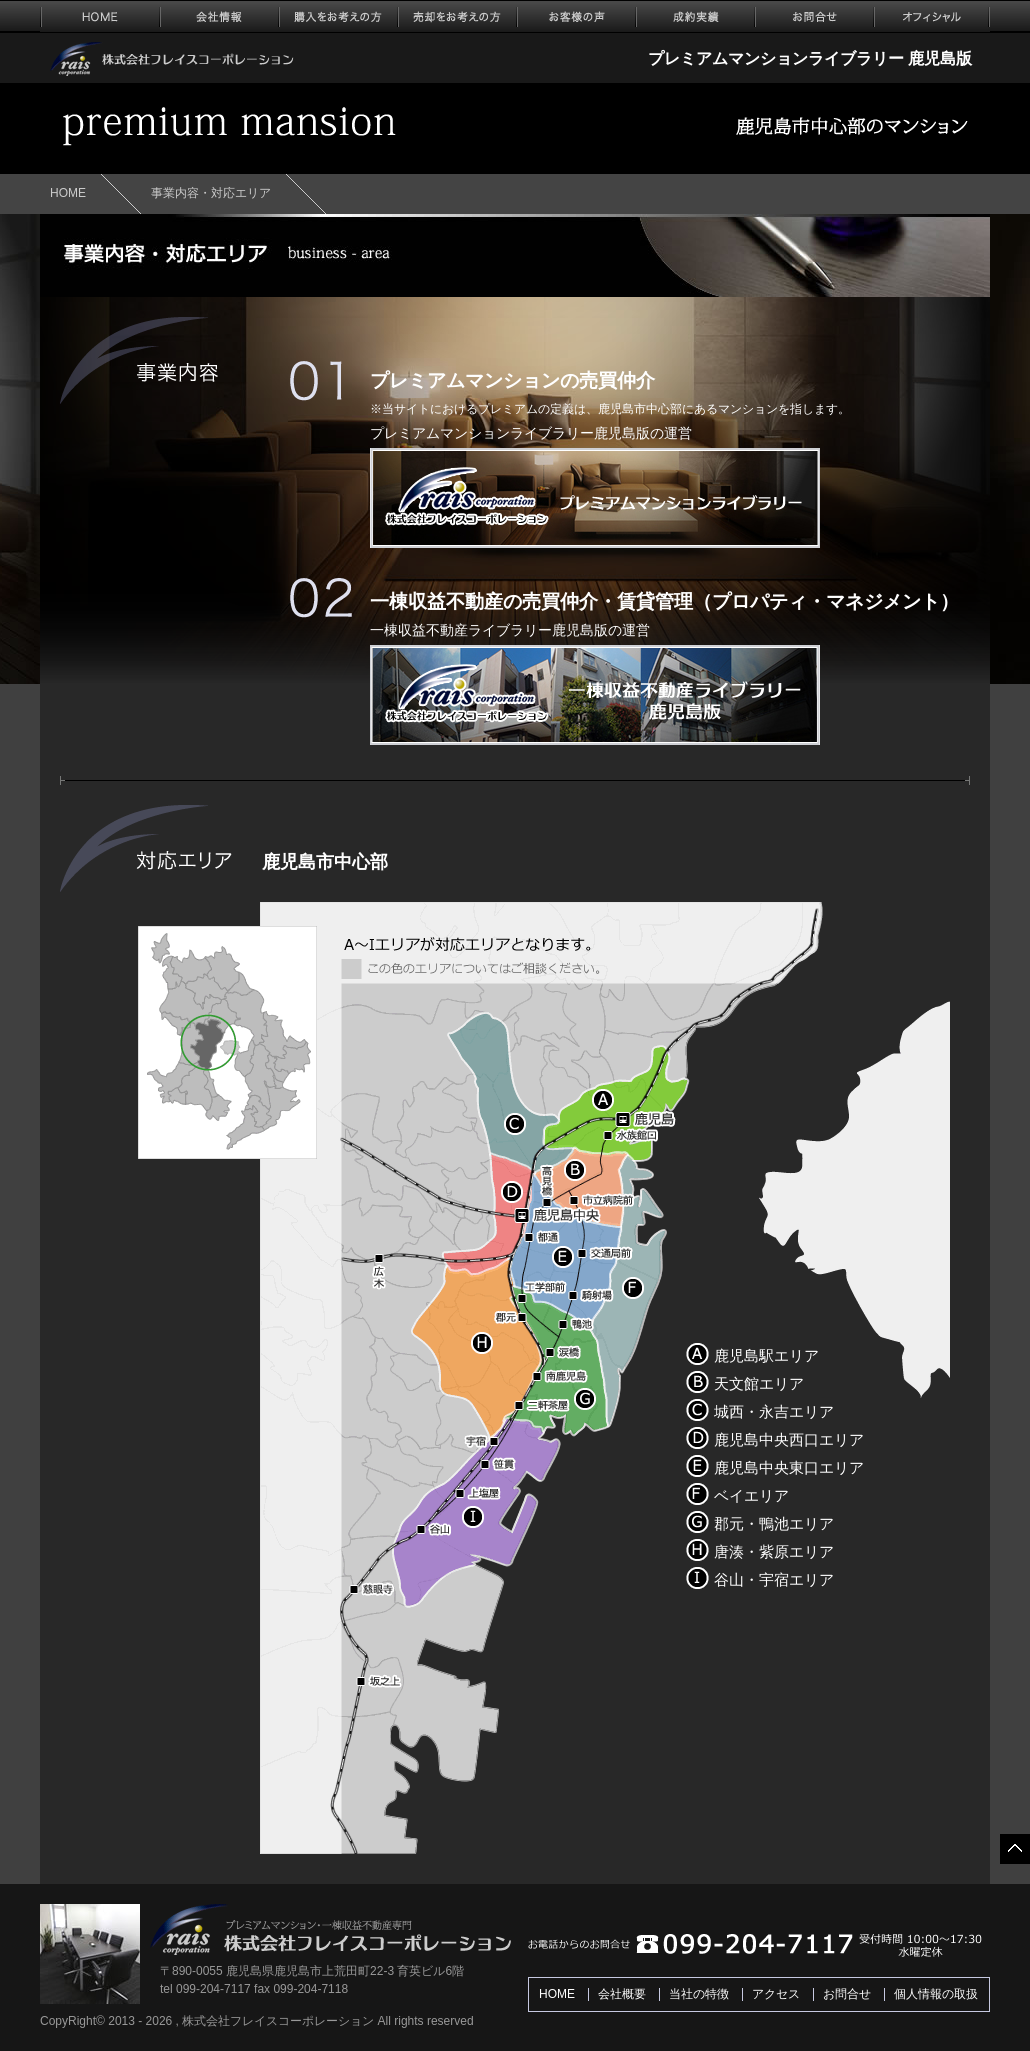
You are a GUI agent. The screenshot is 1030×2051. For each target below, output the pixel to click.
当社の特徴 (699, 1994)
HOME (68, 193)
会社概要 (622, 1994)
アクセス (776, 1994)
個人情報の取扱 (936, 1994)
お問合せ (847, 1994)
